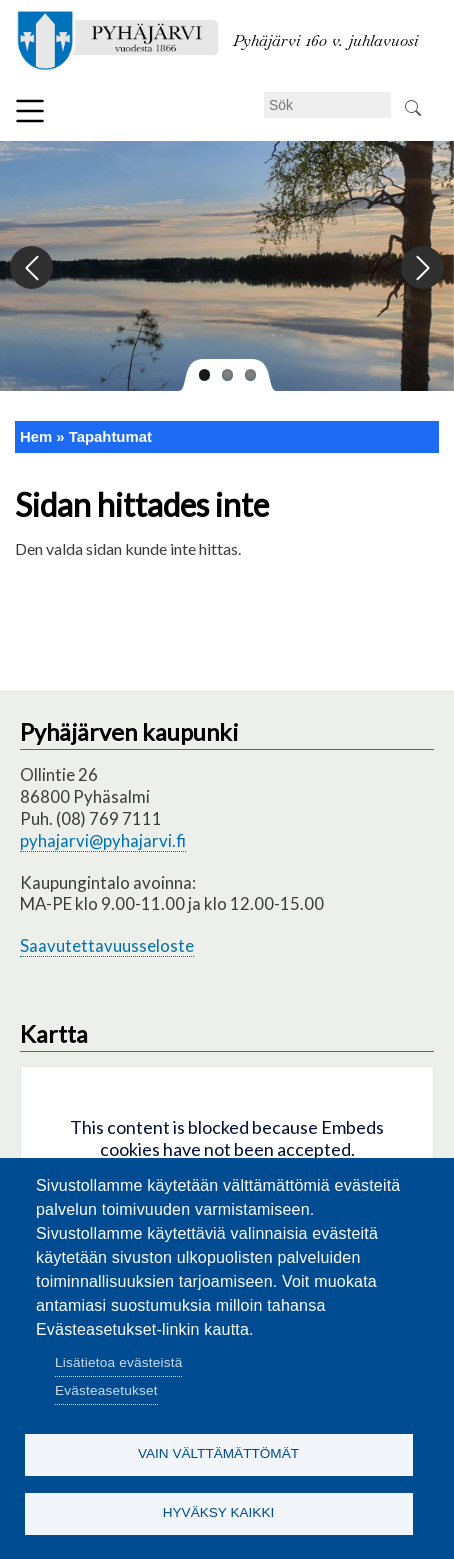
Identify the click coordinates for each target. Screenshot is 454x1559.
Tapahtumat (110, 437)
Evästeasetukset (106, 1390)
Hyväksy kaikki (219, 1512)
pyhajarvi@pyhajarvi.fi (103, 840)
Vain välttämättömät (218, 1453)
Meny (30, 111)
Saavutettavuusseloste (107, 945)
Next (421, 268)
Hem (36, 437)
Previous (32, 268)
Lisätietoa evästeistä (118, 1362)
